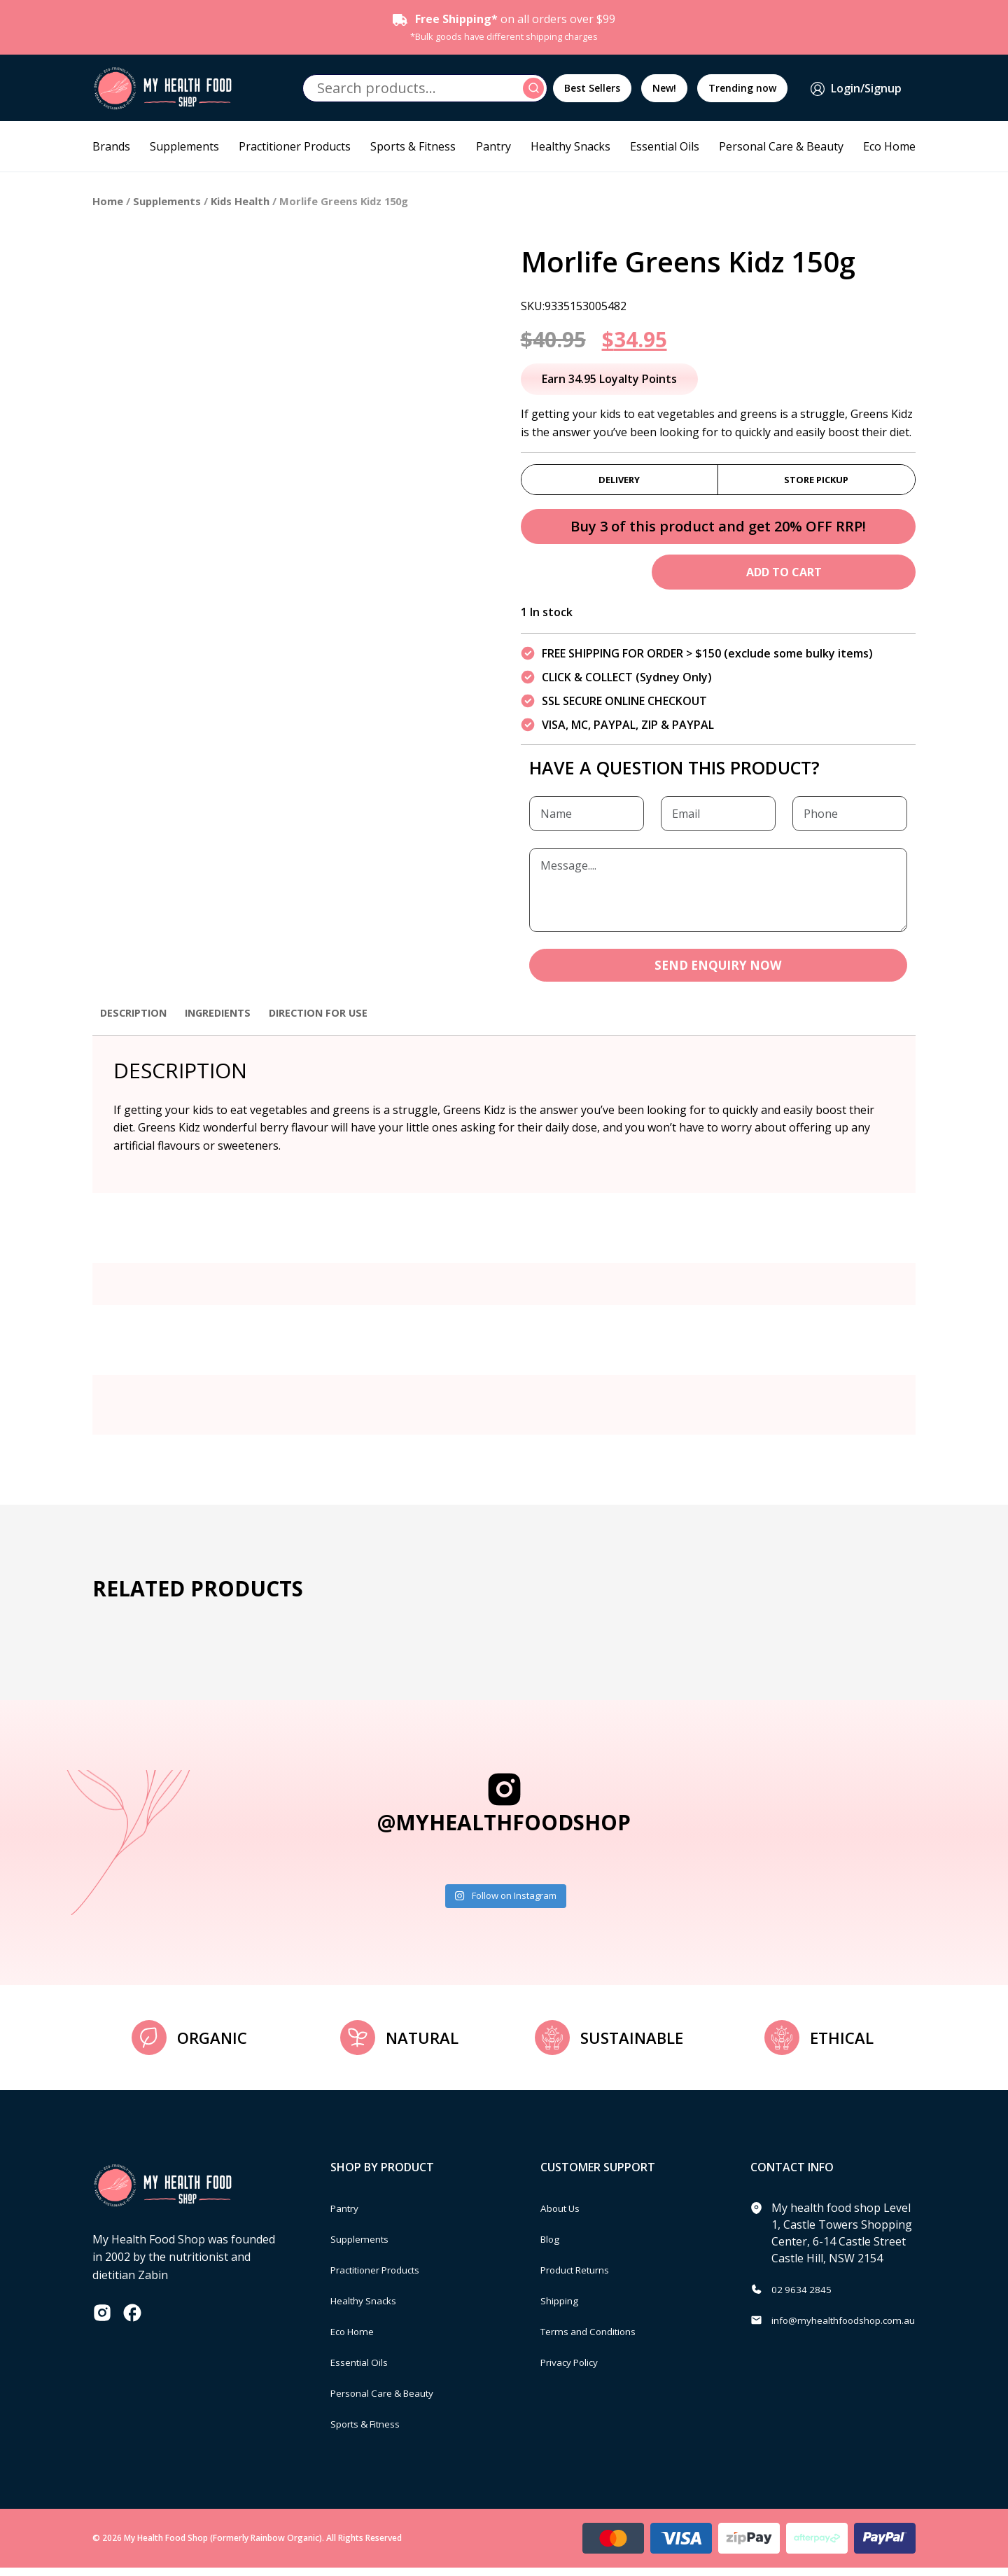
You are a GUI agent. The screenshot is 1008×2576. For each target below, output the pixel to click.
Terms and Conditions (598, 2339)
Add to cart (784, 577)
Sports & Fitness (413, 146)
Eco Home (889, 146)
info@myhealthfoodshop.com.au (856, 2328)
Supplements (184, 146)
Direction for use (338, 1021)
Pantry (493, 146)
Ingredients (229, 1021)
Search (535, 88)
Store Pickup (816, 481)
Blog (552, 2247)
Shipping (563, 2308)
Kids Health (240, 201)
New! (664, 88)
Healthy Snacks (570, 146)
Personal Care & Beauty (781, 146)
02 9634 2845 (805, 2297)
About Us (564, 2216)
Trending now (742, 88)
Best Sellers (592, 88)
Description (137, 1021)
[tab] (137, 1027)
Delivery (619, 481)
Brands (111, 146)
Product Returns (583, 2277)
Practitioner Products (295, 146)
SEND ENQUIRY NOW (718, 972)
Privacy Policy (575, 2370)
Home (107, 201)
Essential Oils (664, 146)
